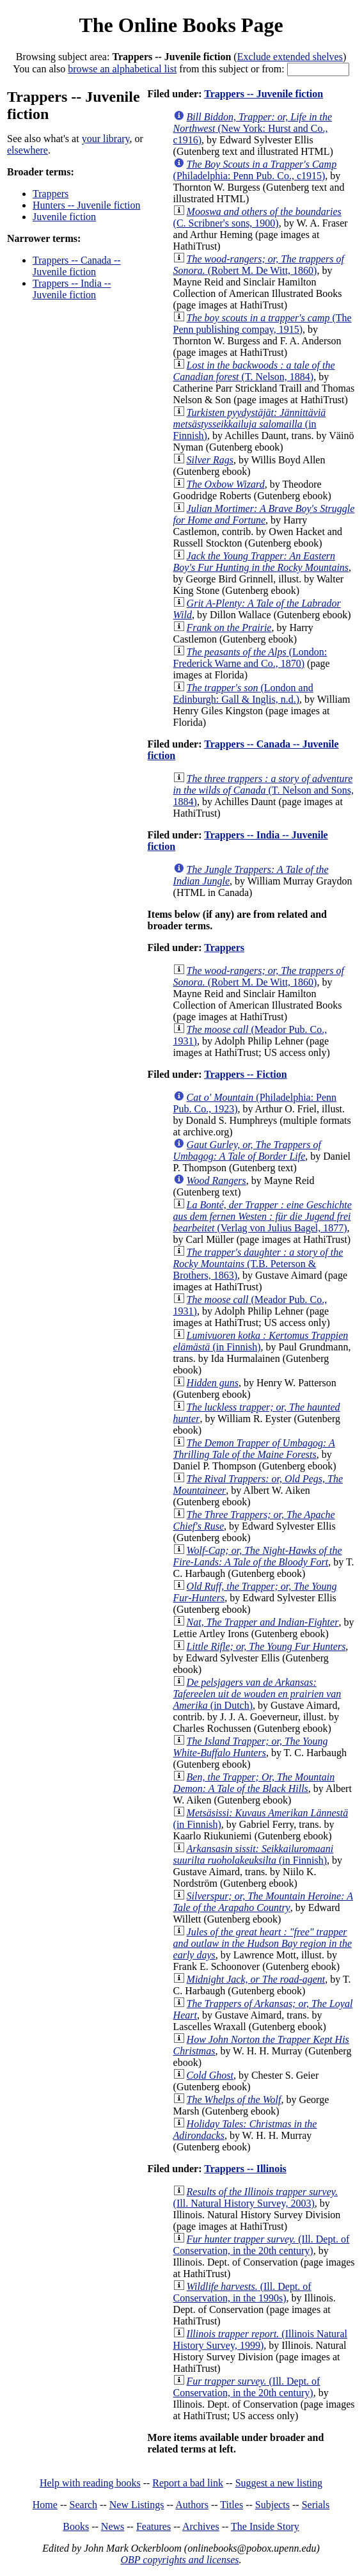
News (112, 2526)
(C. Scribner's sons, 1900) (257, 217)
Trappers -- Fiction (245, 1074)
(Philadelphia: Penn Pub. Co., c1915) (255, 170)
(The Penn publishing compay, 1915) (262, 323)
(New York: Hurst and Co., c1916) (253, 128)
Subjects (272, 2504)
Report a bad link (187, 2482)
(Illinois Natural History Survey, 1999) (260, 2339)
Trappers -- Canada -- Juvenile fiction (77, 266)
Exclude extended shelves (290, 56)
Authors (192, 2504)
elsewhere (27, 150)
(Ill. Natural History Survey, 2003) (255, 2197)
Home (45, 2504)
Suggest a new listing (278, 2482)
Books (76, 2526)
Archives (200, 2526)
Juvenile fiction (64, 216)
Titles (231, 2504)
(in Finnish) (249, 424)
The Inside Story (265, 2526)
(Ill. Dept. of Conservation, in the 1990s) (242, 2292)
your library (106, 138)
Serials (316, 2504)
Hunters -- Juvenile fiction (86, 205)
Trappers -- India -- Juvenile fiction (72, 289)
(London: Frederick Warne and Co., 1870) (250, 657)
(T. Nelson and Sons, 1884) (263, 790)
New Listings (136, 2504)
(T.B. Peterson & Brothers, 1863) (258, 1264)
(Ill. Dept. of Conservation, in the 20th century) (261, 2245)
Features (153, 2526)
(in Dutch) (257, 1694)
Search (84, 2504)
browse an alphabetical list (122, 68)
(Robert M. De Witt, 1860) (258, 264)
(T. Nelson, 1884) (254, 371)
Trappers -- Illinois (245, 2168)
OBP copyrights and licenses (179, 2559)
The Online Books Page (181, 24)
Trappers (50, 193)
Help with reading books (90, 2482)
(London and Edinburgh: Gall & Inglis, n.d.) (243, 693)
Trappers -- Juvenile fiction (263, 93)
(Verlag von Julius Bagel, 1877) (262, 1216)
